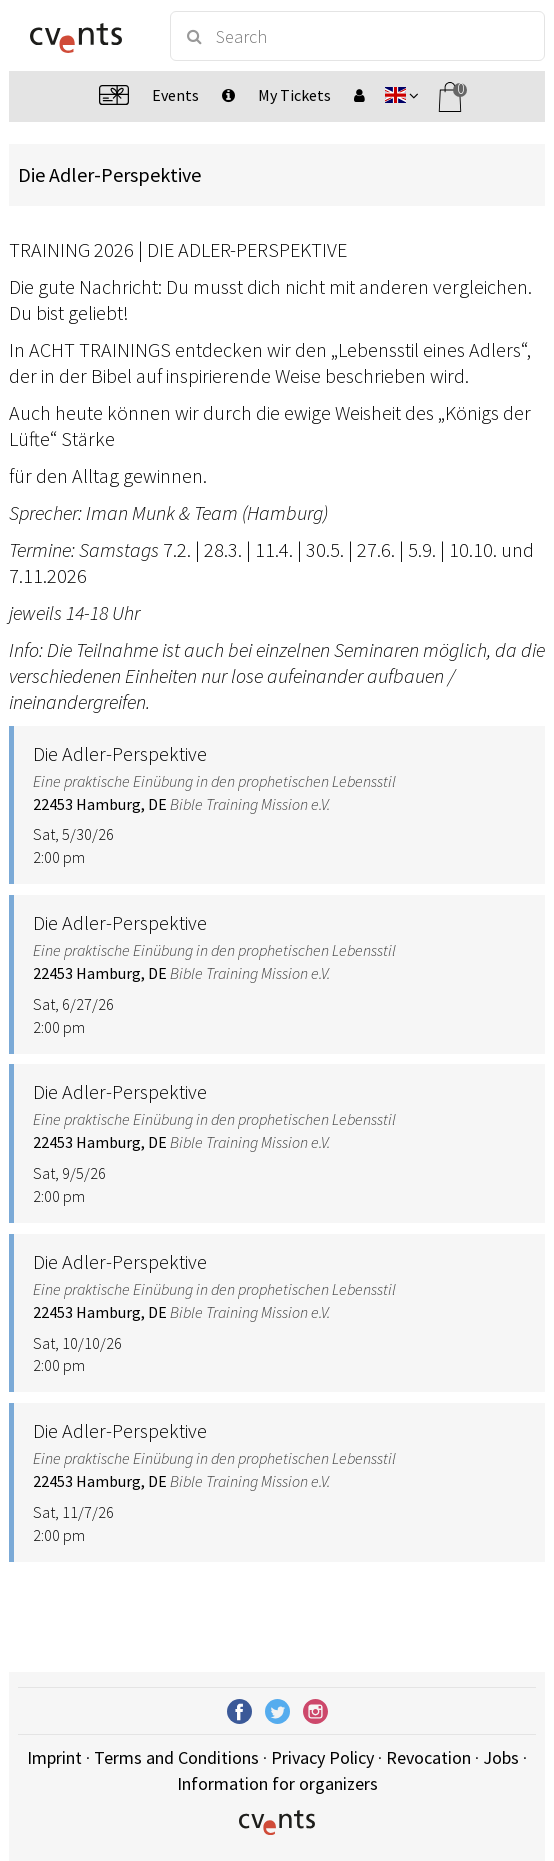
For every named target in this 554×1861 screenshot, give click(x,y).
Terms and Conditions (176, 1757)
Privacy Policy (322, 1757)
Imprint (54, 1757)
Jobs (501, 1757)
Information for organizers (277, 1783)
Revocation (428, 1757)
